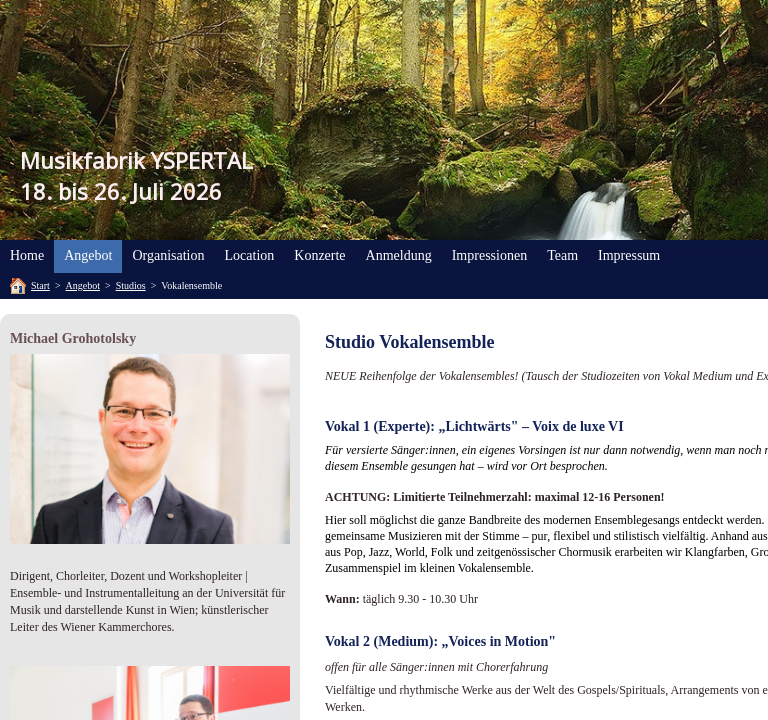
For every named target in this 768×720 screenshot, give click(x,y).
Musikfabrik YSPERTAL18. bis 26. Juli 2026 (136, 175)
